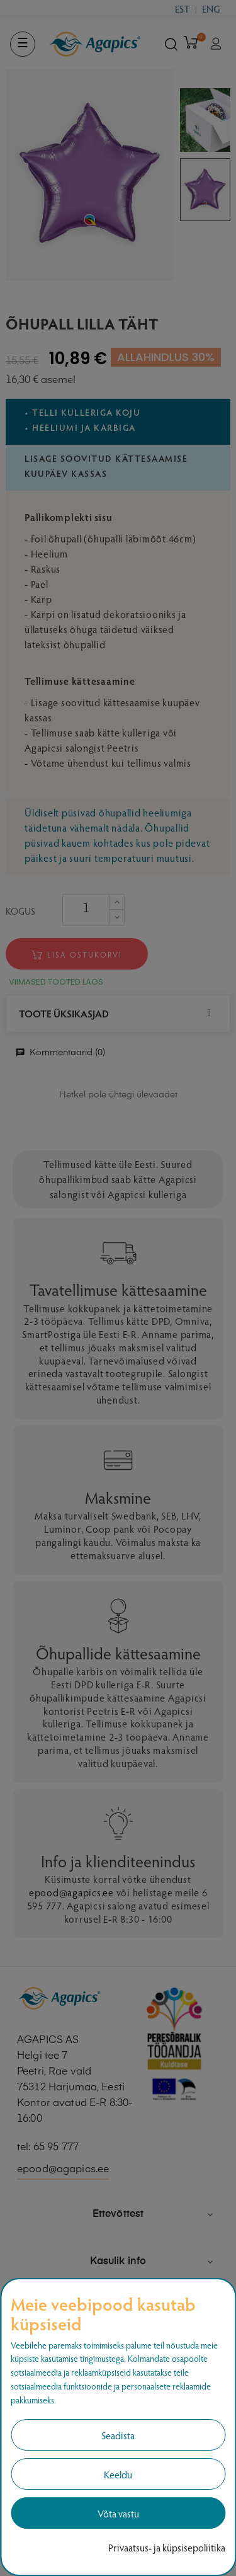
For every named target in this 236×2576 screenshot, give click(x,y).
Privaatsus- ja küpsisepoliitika (166, 2547)
